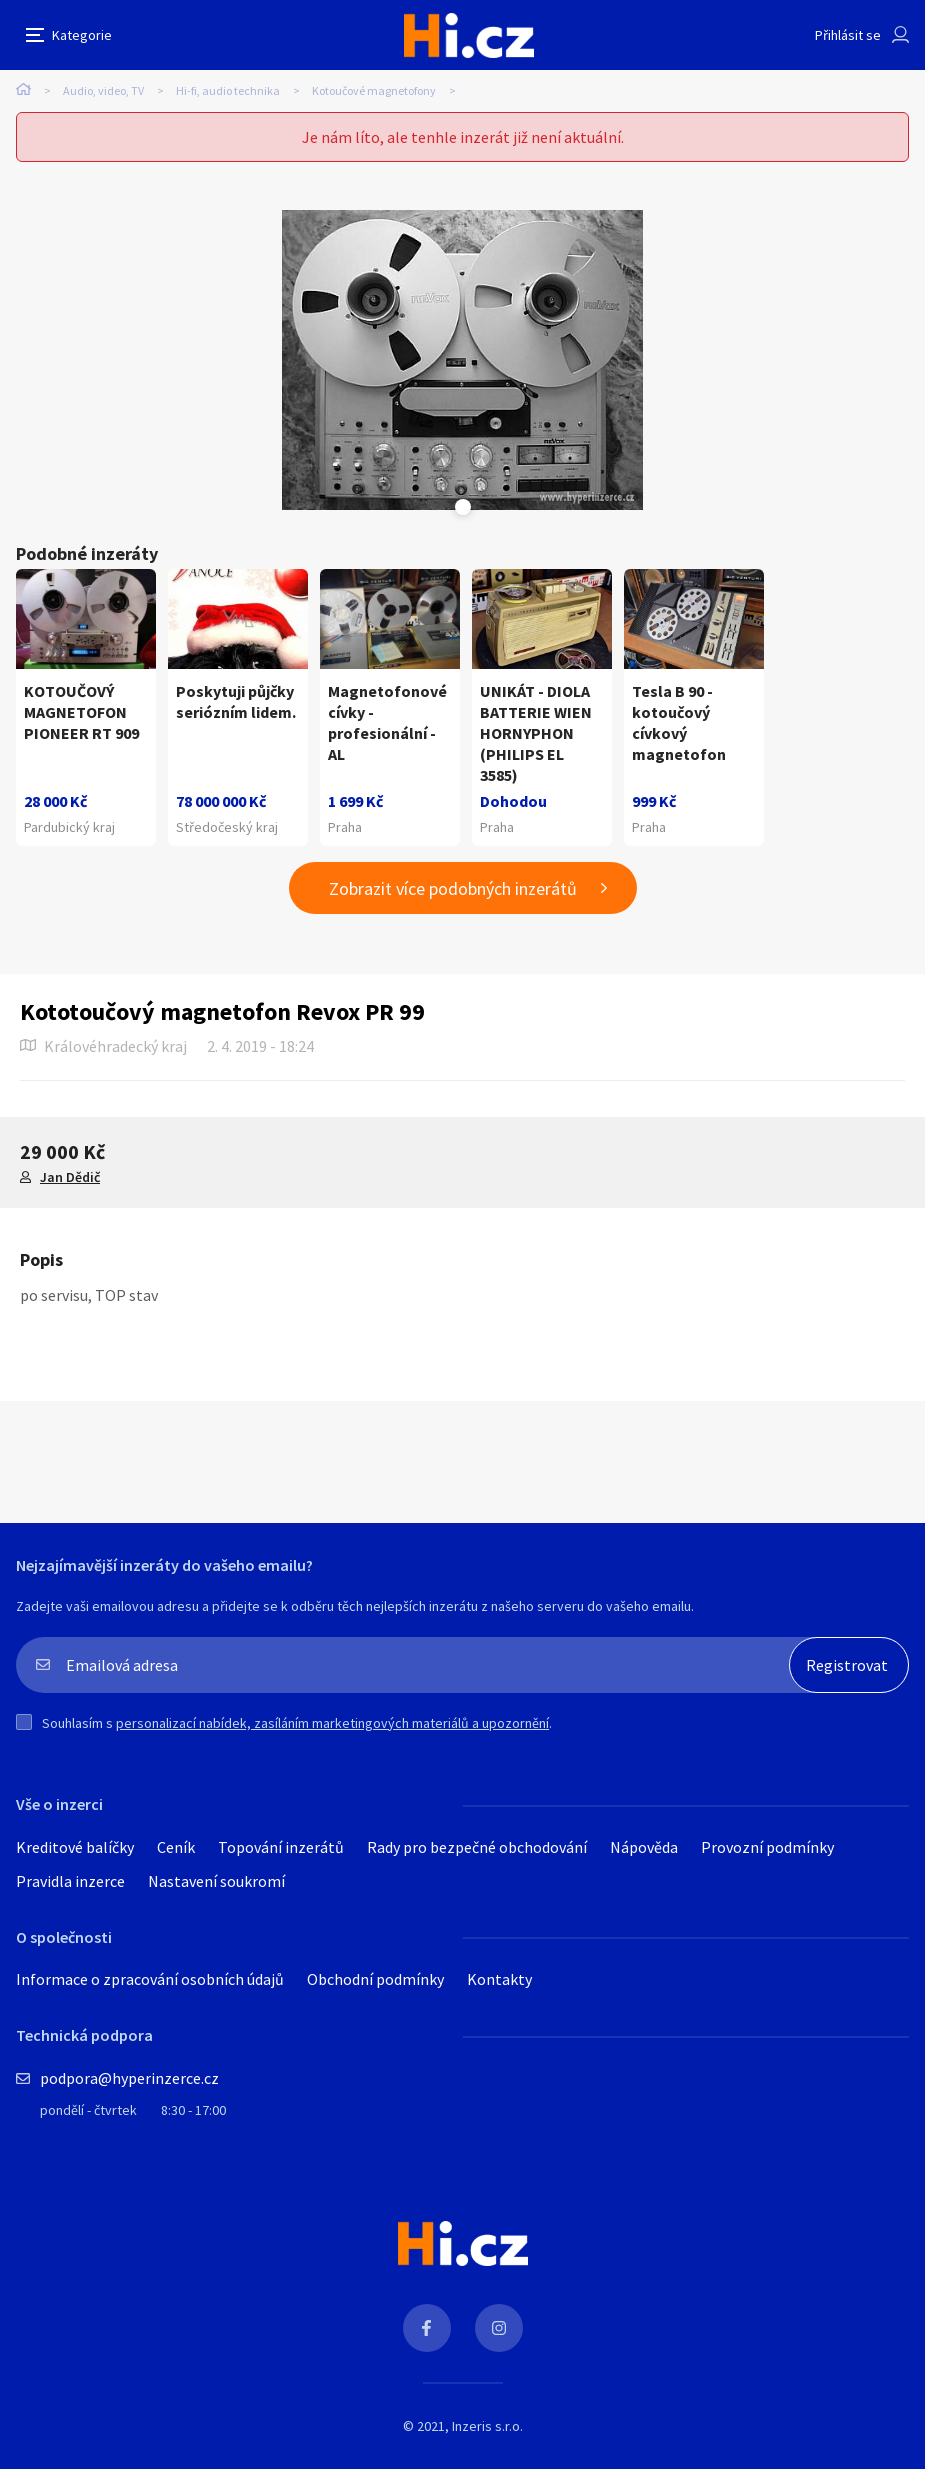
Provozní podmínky (767, 1847)
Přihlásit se (848, 35)
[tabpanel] (462, 360)
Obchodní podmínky (375, 1979)
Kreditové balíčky (75, 1847)
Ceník (176, 1847)
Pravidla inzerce (70, 1881)
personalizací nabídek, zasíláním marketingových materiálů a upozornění (332, 1723)
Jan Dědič (70, 1177)
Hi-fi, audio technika (228, 90)
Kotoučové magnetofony (374, 90)
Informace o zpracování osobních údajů (150, 1979)
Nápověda (644, 1847)
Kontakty (499, 1979)
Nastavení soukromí (216, 1881)
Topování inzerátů (281, 1847)
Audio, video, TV (103, 90)
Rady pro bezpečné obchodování (477, 1847)
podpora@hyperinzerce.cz (129, 2078)
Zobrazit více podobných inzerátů (453, 888)
